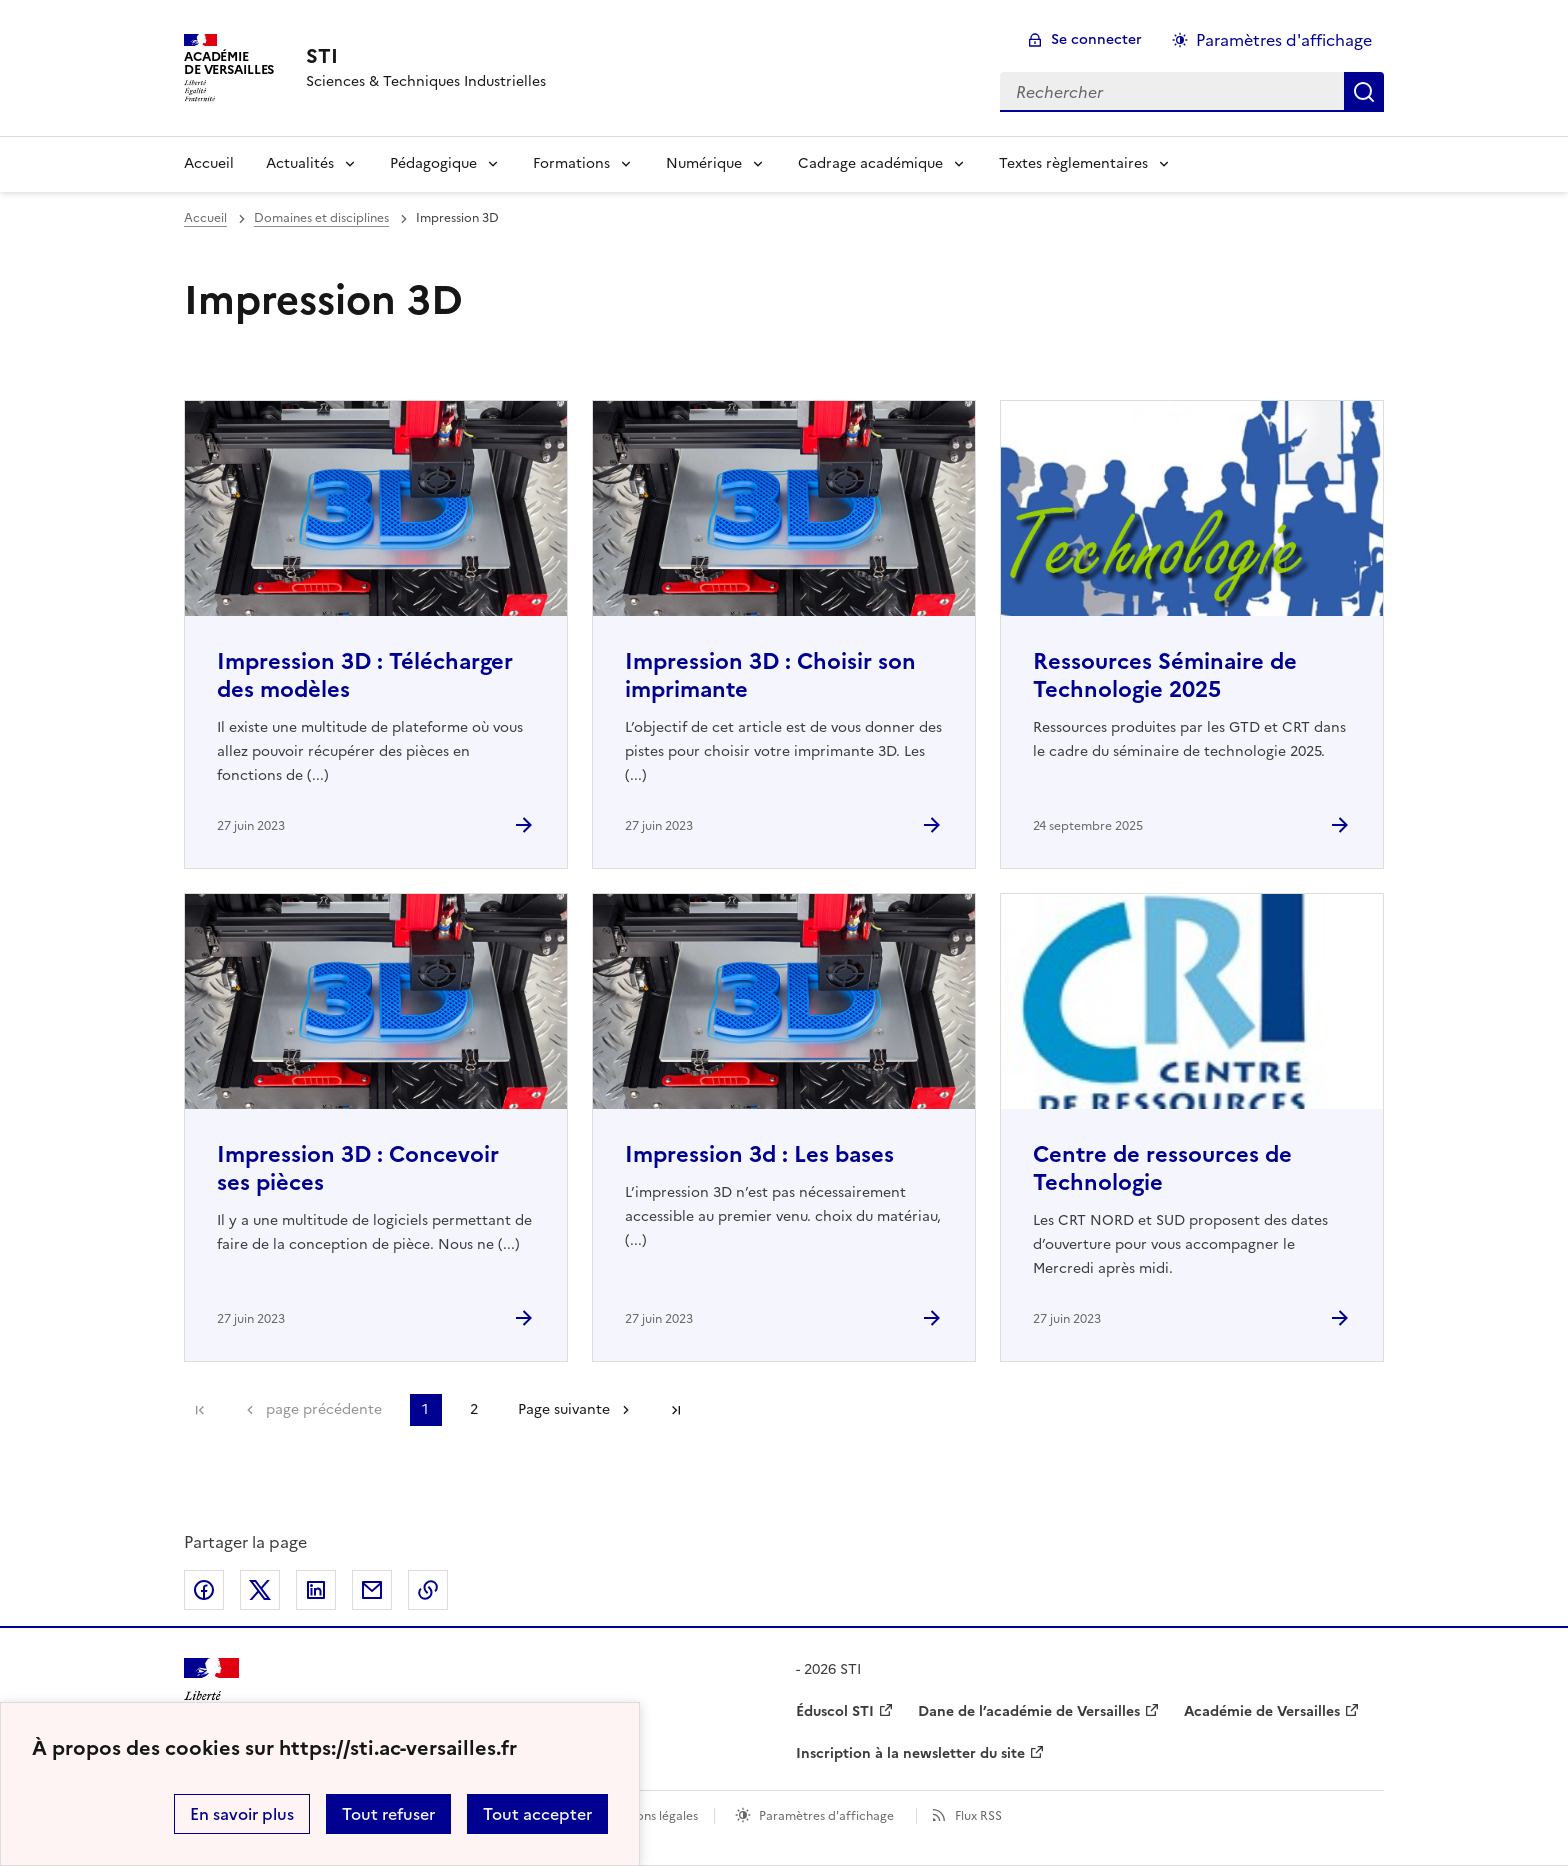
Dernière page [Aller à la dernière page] (676, 1410)
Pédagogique (433, 163)
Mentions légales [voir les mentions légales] (650, 1816)
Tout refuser (388, 1814)
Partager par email (372, 1590)
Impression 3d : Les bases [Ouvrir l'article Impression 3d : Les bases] (759, 1154)
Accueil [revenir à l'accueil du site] (205, 218)
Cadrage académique (870, 163)
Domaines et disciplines (321, 218)
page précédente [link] (324, 1409)
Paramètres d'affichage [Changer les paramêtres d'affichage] (1284, 40)
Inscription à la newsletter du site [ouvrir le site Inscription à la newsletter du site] (910, 1753)
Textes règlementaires (1073, 163)
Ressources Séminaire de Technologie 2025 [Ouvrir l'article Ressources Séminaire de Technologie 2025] (1165, 675)
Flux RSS (978, 1816)
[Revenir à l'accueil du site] (211, 1693)
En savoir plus (242, 1814)
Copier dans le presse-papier (428, 1590)
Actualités (300, 163)
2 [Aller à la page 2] (474, 1409)
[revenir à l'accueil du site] (426, 56)
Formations (571, 163)
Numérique (704, 163)
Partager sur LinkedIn (316, 1590)
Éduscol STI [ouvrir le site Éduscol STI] (835, 1711)
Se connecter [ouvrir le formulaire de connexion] (1096, 39)
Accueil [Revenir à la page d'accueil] (209, 163)
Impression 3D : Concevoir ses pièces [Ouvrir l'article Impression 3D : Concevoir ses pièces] (358, 1168)
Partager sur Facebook (204, 1590)
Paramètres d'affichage (826, 1816)
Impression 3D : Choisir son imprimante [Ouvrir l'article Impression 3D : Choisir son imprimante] (770, 675)
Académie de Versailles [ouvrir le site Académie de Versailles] (1262, 1711)
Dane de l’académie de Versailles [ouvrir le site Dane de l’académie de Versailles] (1029, 1711)
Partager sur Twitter (260, 1590)
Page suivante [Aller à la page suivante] (564, 1409)
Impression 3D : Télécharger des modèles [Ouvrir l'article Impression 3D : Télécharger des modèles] (365, 675)
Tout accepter (537, 1814)
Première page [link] (200, 1410)
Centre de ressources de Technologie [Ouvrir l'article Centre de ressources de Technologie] (1162, 1168)
